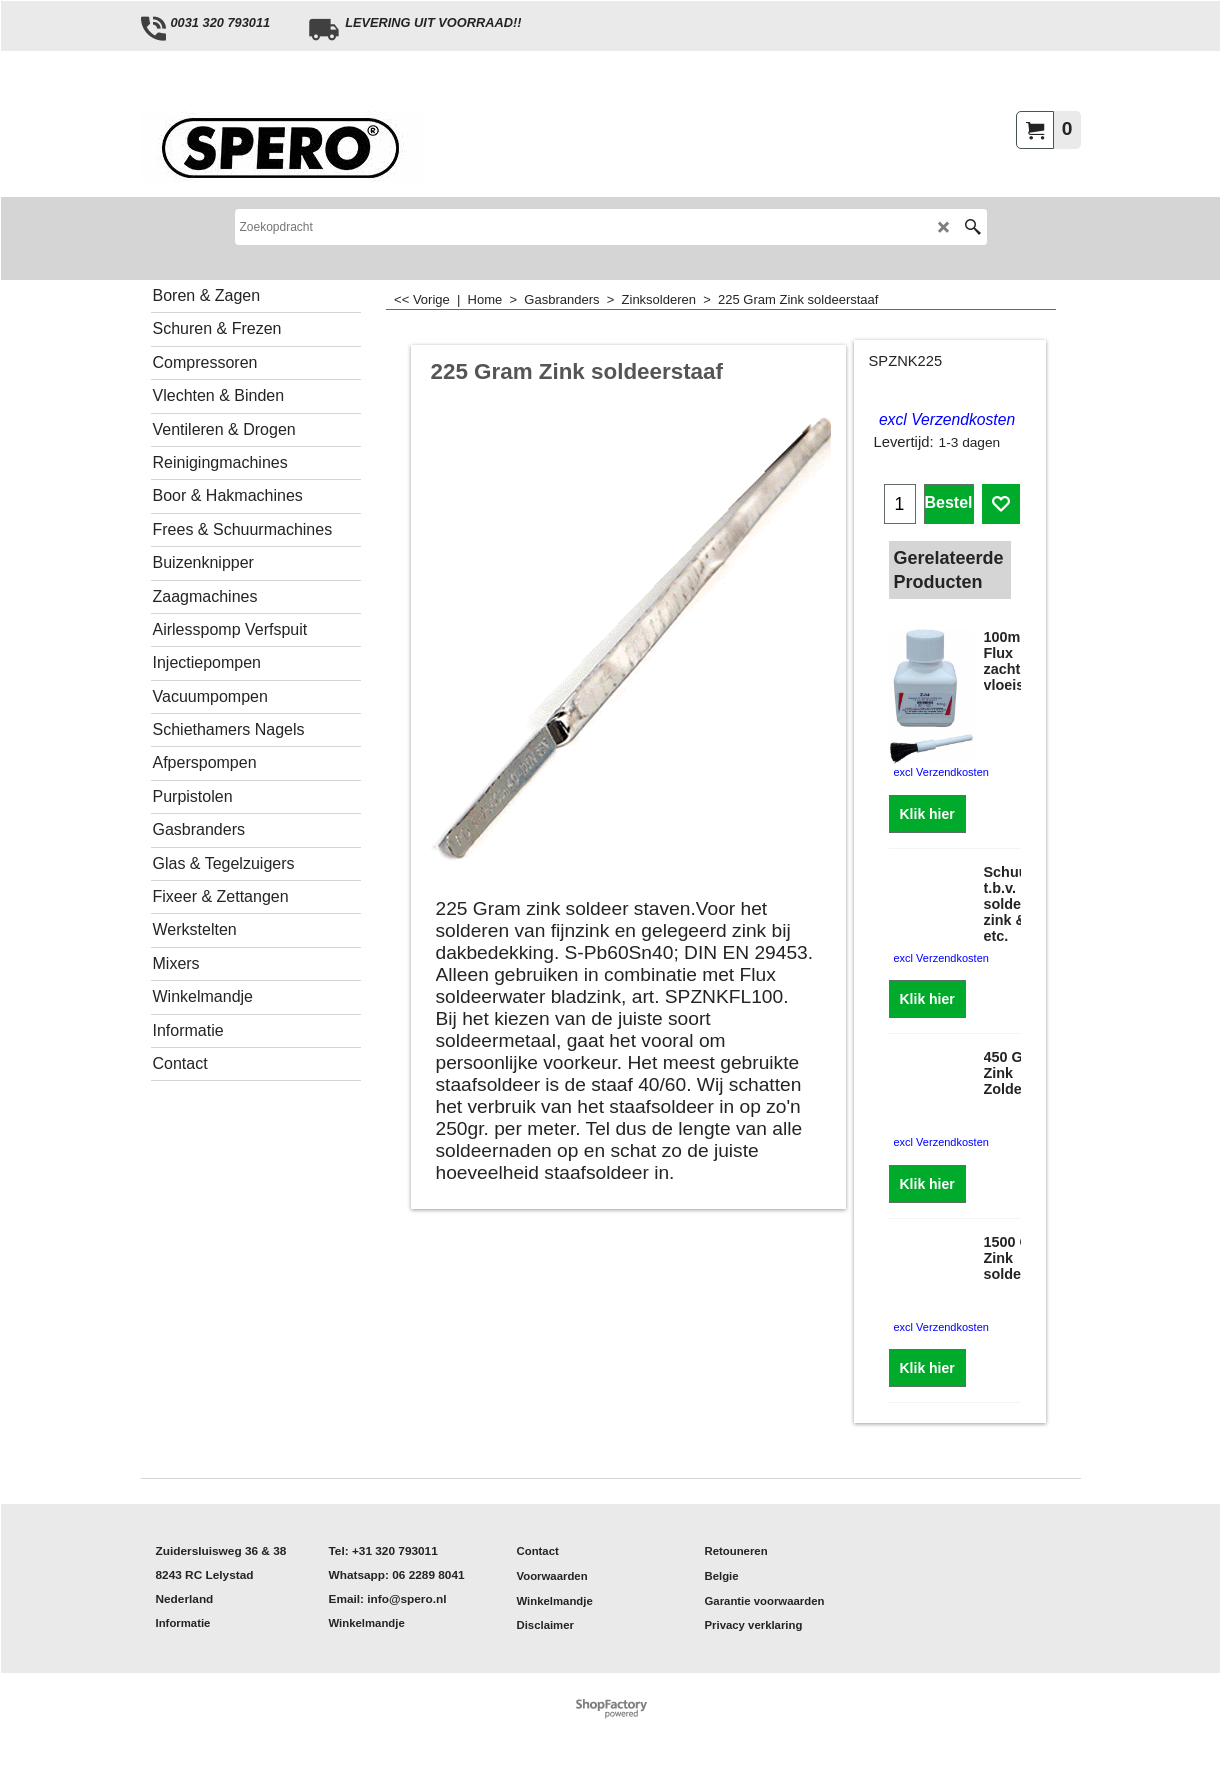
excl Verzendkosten (947, 419)
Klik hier (927, 814)
